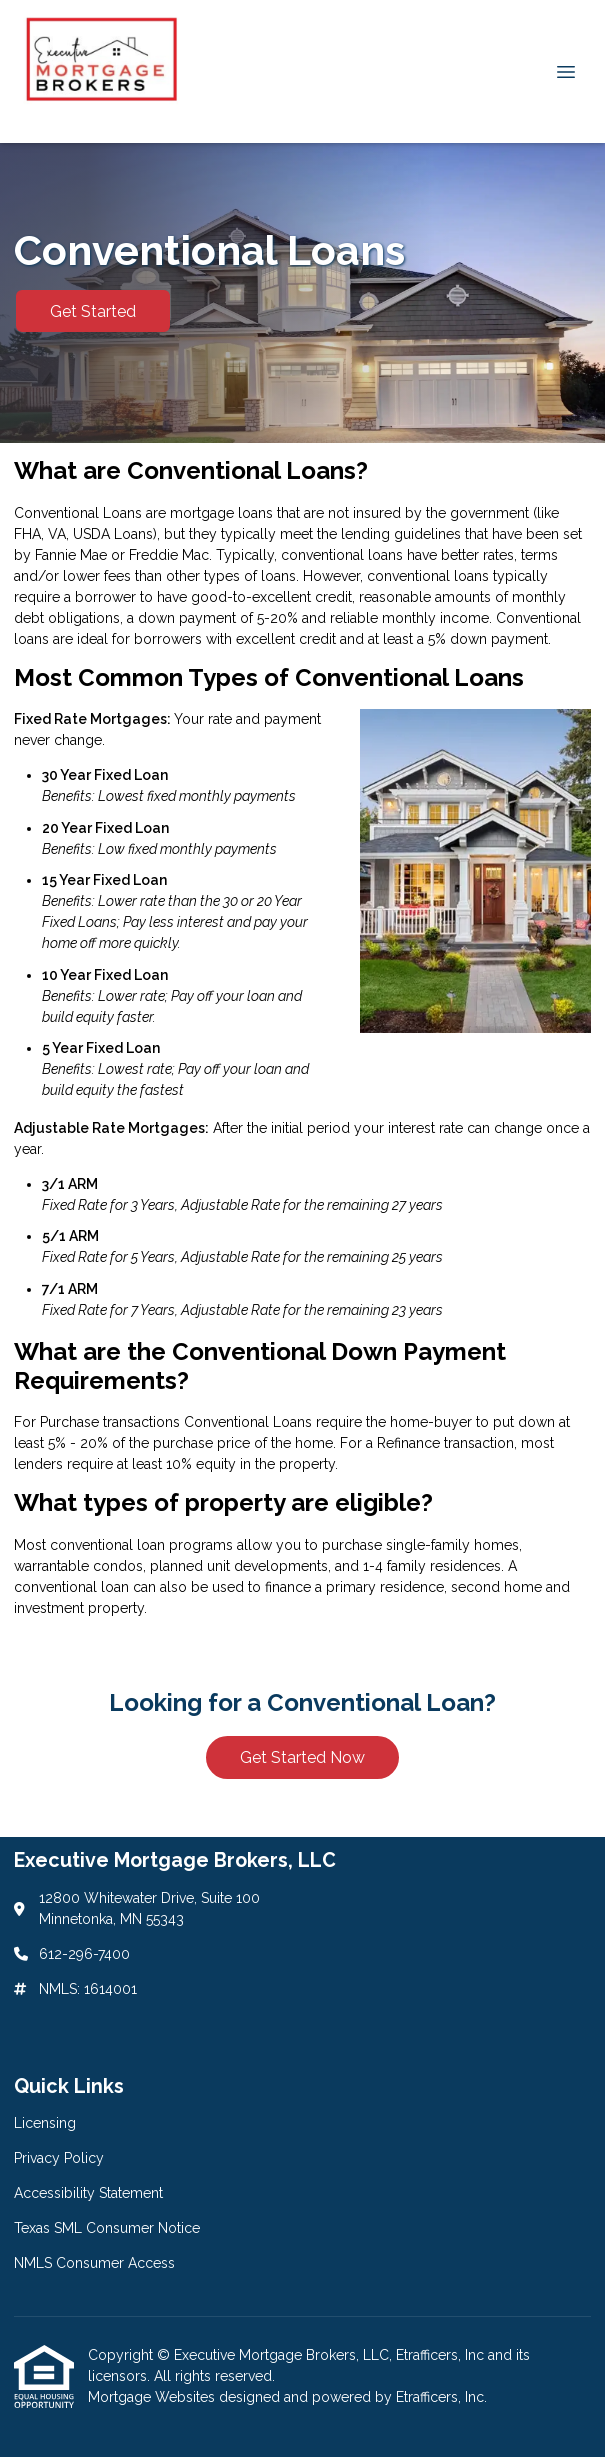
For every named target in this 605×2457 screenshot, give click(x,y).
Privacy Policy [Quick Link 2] (59, 2158)
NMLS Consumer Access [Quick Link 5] (94, 2263)
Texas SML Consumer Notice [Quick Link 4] (107, 2228)
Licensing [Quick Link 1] (45, 2123)
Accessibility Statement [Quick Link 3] (88, 2193)
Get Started (93, 311)
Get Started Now (302, 1757)
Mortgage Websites (153, 2397)
